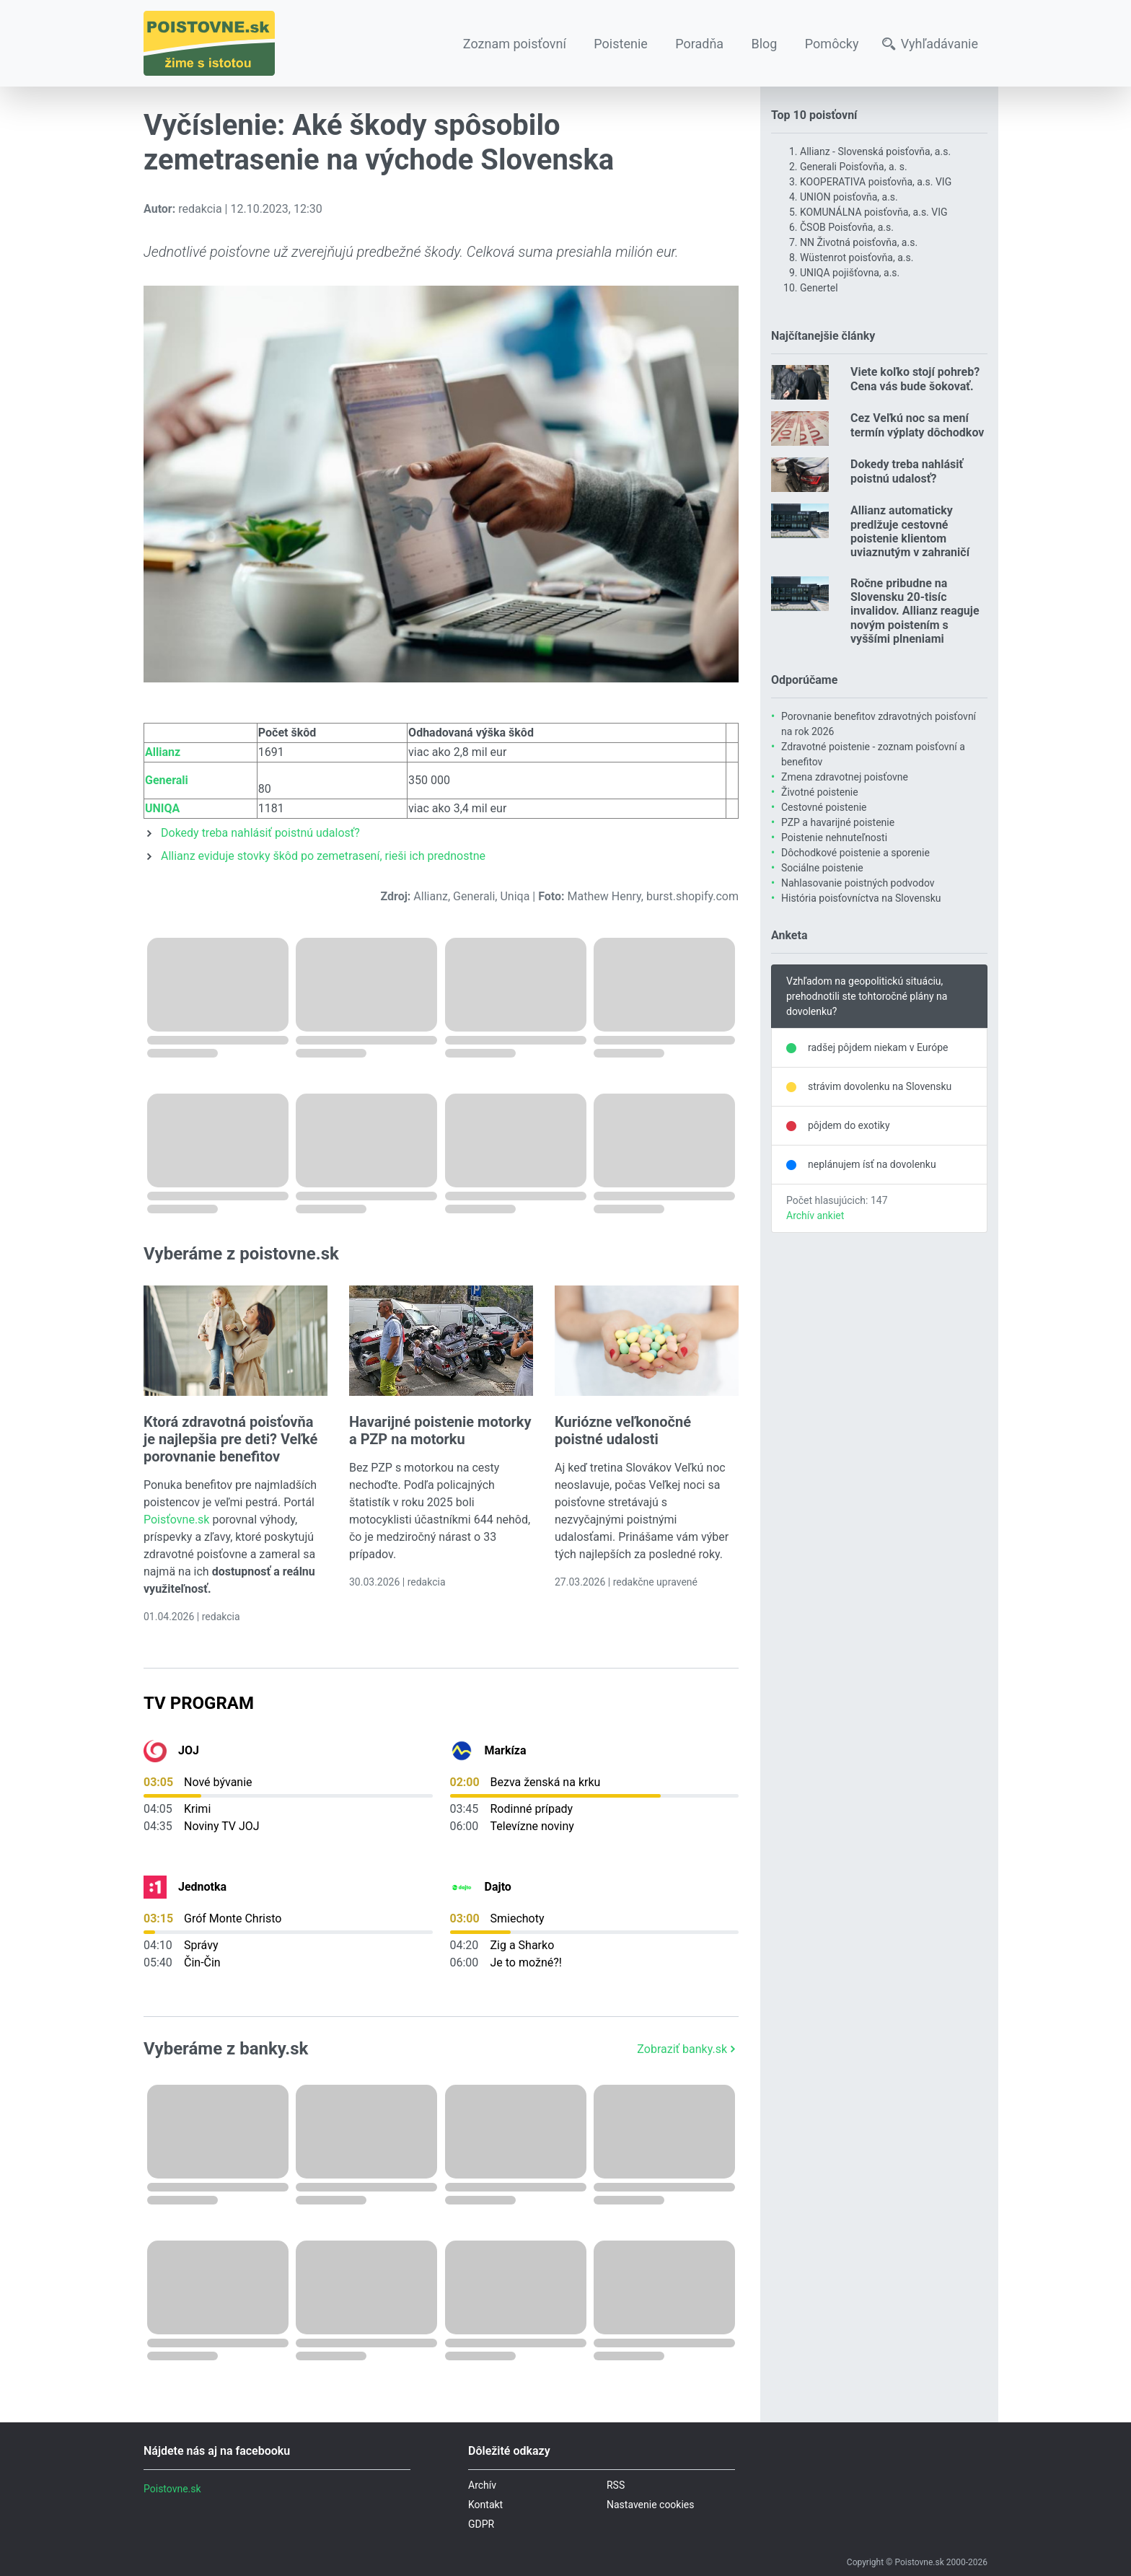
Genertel (819, 288)
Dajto (498, 1887)
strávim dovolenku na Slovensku (879, 1086)
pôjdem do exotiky (849, 1125)
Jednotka (202, 1887)
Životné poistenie (819, 792)
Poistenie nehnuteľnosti (834, 837)
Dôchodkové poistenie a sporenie (855, 852)
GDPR (481, 2524)
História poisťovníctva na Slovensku (861, 898)
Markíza (506, 1750)
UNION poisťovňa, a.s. (849, 197)
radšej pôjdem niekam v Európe (878, 1047)
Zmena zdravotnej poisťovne (844, 777)
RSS (616, 2485)
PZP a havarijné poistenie (837, 822)
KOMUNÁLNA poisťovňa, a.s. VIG (874, 212)
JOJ (188, 1750)
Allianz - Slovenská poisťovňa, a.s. (875, 151)
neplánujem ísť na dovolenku (872, 1164)
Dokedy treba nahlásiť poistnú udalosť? (260, 833)
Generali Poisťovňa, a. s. (853, 166)
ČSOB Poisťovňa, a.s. (847, 227)
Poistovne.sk (172, 2488)
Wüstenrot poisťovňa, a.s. (856, 257)
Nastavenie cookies (651, 2504)
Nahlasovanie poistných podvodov (858, 883)
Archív (482, 2485)
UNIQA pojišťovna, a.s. (849, 272)
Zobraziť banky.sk (688, 2049)
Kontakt (485, 2504)
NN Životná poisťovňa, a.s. (858, 242)
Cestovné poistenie (824, 807)
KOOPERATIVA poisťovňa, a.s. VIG (875, 182)
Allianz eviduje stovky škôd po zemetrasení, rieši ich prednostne (323, 856)
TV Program (199, 1703)
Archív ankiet (815, 1215)
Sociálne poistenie (822, 868)
